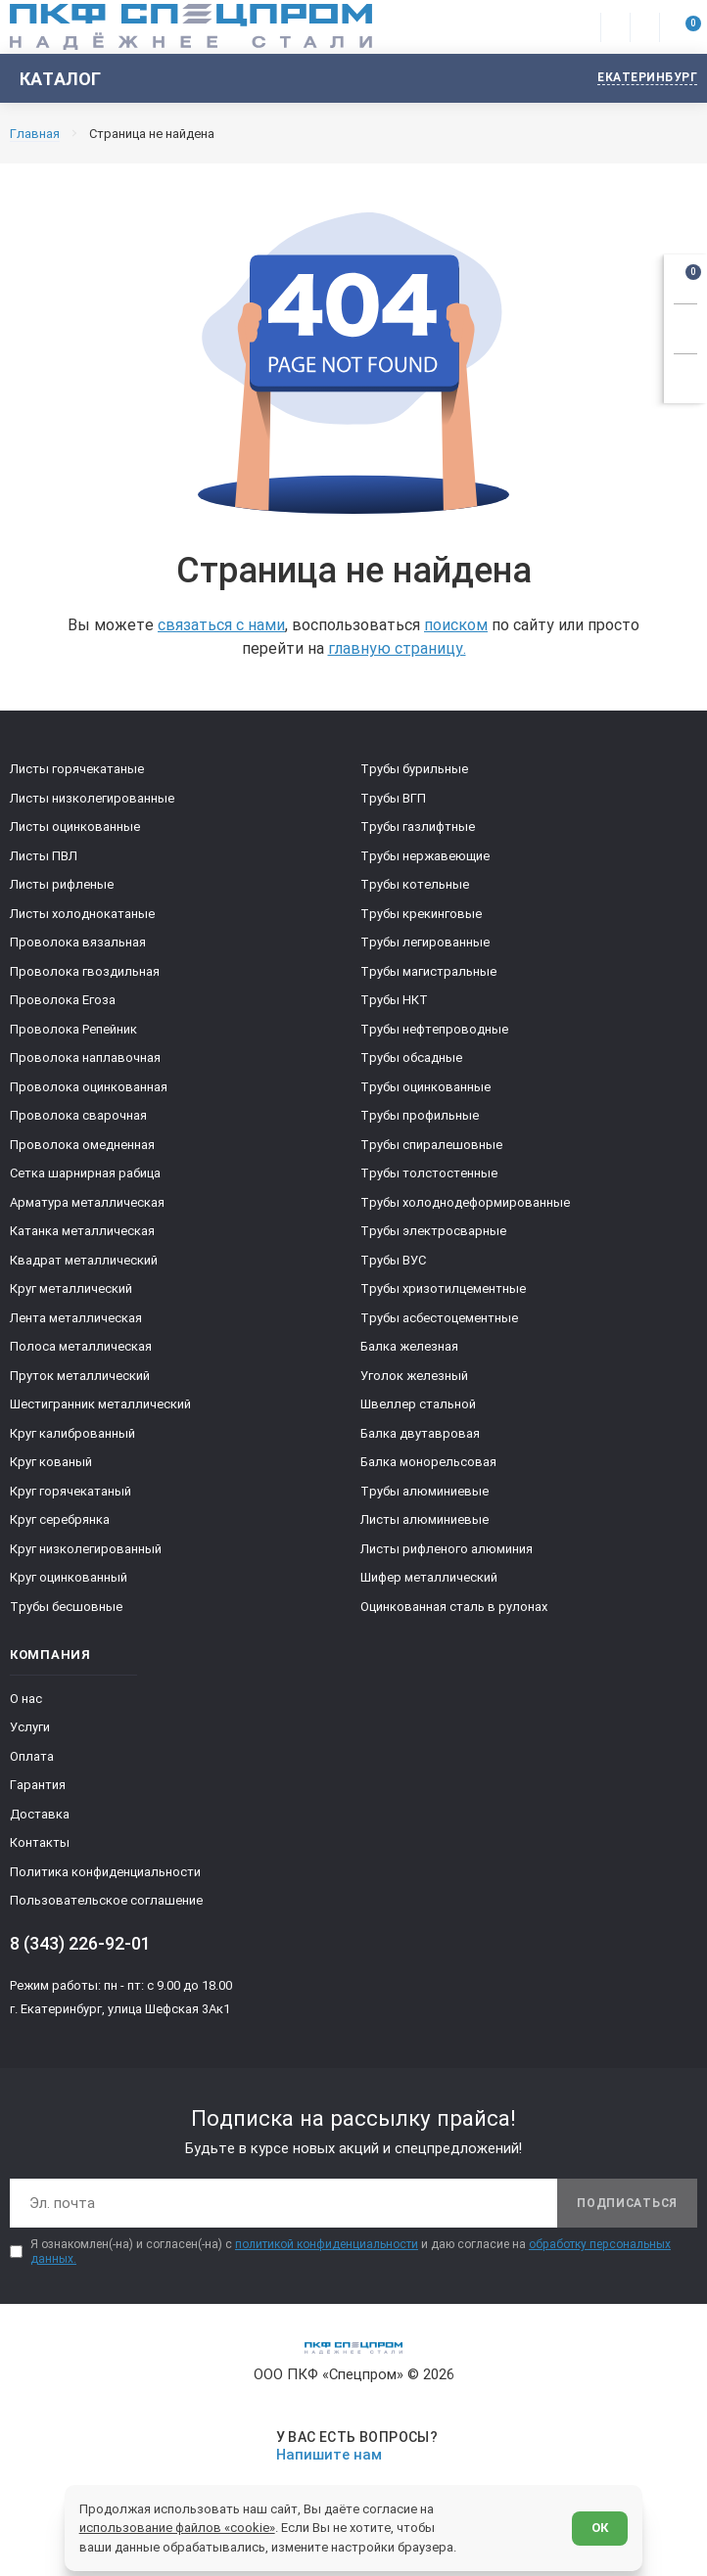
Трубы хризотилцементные (443, 1288)
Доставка (40, 1814)
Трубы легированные (425, 942)
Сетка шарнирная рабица (85, 1173)
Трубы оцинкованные (425, 1087)
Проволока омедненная (82, 1144)
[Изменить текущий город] (638, 78)
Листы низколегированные (92, 798)
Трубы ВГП (393, 798)
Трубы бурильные (414, 768)
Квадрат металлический (84, 1260)
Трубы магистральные (428, 971)
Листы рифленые (62, 884)
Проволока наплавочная (85, 1057)
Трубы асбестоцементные (439, 1318)
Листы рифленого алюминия (446, 1548)
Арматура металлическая (87, 1202)
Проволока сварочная (78, 1115)
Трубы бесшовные (66, 1606)
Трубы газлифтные (417, 826)
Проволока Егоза (63, 999)
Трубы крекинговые (421, 913)
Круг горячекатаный (70, 1491)
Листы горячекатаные (77, 768)
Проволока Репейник (73, 1029)
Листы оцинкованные (75, 826)
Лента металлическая (76, 1318)
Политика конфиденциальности (105, 1871)
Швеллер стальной (418, 1404)
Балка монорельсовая (428, 1461)
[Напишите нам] (354, 2446)
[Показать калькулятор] (685, 376)
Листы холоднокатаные (82, 913)
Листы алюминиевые (424, 1519)
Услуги (30, 1727)
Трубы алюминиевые (424, 1491)
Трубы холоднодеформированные (465, 1202)
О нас (26, 1698)
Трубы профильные (419, 1115)
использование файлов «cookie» (177, 2527)
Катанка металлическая (82, 1230)
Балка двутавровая (420, 1433)
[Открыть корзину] (685, 276)
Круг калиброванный (72, 1433)
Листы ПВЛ (43, 856)
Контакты (40, 1842)
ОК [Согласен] (599, 2527)
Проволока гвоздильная (85, 971)
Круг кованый (51, 1461)
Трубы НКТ (394, 999)
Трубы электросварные (433, 1230)
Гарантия (38, 1784)
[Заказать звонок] (685, 326)
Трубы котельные (414, 884)
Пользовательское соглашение (106, 1900)
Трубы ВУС (393, 1260)
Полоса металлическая (81, 1346)
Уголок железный (414, 1375)
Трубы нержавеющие (425, 856)
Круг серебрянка (60, 1519)
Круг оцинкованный (68, 1577)
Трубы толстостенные (428, 1173)
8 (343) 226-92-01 (80, 1943)
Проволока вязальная (78, 942)
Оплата (32, 1756)
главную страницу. (397, 648)
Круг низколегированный (86, 1548)
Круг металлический (71, 1288)
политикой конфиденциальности (326, 2244)
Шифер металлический (428, 1577)
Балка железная (409, 1346)
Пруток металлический (80, 1375)
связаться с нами (221, 625)
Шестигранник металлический (100, 1404)
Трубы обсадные (411, 1057)
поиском (456, 625)
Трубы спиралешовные (431, 1144)
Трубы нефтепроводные (434, 1029)
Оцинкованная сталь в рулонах (453, 1606)
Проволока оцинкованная (88, 1087)
